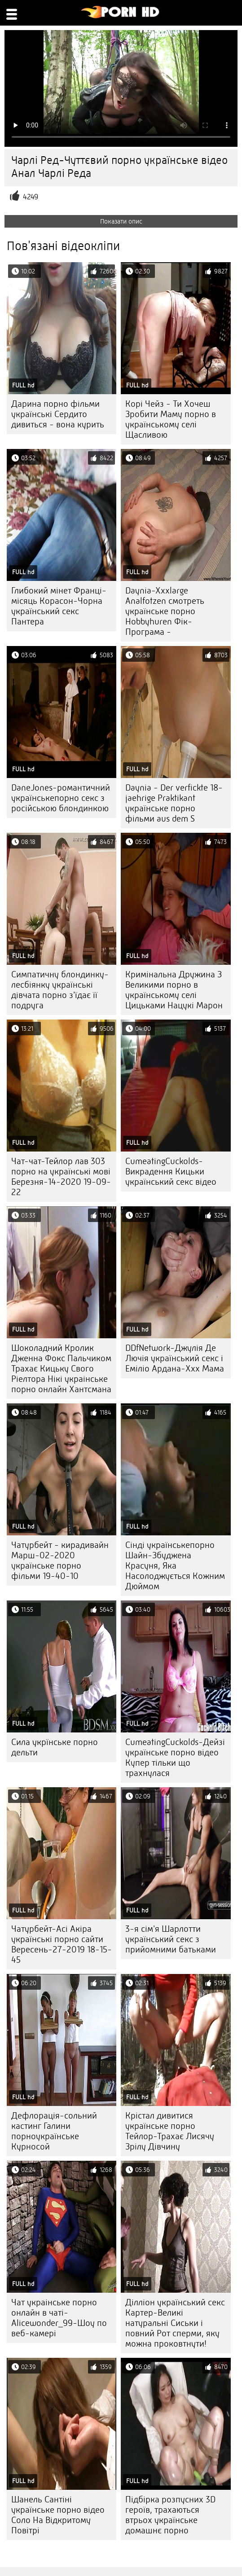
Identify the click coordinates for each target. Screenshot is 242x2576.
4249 (30, 197)
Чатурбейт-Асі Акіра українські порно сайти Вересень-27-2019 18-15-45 (61, 1944)
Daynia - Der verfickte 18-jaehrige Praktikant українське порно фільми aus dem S (174, 803)
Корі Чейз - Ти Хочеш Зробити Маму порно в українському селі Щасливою (170, 419)
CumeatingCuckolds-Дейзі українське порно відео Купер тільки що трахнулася (175, 1757)
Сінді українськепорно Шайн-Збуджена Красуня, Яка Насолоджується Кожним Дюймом (175, 1565)
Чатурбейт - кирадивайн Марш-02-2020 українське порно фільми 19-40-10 (60, 1560)
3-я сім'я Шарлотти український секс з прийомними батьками (170, 1939)
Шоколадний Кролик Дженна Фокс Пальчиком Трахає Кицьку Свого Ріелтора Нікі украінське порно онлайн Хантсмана (61, 1368)
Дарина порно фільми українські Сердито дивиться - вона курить (57, 414)
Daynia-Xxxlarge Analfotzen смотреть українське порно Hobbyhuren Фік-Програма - (164, 611)
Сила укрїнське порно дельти (54, 1747)
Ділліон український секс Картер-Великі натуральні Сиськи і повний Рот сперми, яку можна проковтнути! (175, 2323)
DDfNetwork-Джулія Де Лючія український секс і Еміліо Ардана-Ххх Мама (174, 1358)
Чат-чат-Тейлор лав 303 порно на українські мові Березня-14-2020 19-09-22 (61, 1176)
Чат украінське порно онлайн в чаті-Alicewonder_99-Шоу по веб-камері (59, 2318)
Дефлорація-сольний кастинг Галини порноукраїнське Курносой (54, 2131)
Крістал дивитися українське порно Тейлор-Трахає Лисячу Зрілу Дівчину (169, 2131)
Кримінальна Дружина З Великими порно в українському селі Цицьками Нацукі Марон (174, 990)
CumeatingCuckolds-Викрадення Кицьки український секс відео (170, 1171)
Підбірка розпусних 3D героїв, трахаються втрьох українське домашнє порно (170, 2515)
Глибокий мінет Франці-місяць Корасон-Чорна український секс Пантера (58, 606)
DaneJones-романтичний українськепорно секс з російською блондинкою (60, 797)
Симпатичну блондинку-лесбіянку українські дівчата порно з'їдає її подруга (60, 990)
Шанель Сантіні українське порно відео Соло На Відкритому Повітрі (58, 2515)
